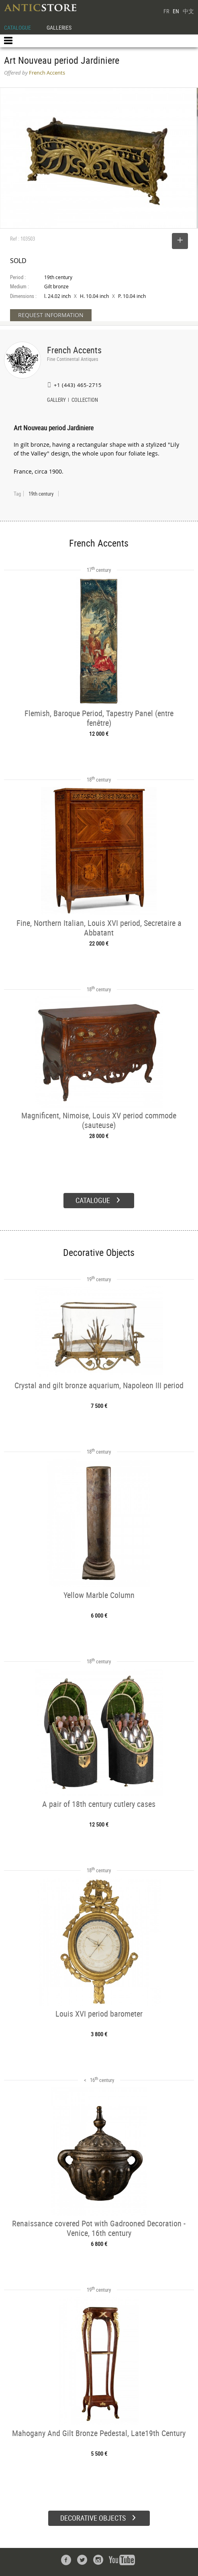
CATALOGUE (17, 27)
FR (166, 11)
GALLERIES (59, 27)
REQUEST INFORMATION (51, 315)
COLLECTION (84, 400)
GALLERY (56, 400)
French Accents (74, 350)
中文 (188, 11)
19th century (41, 493)
